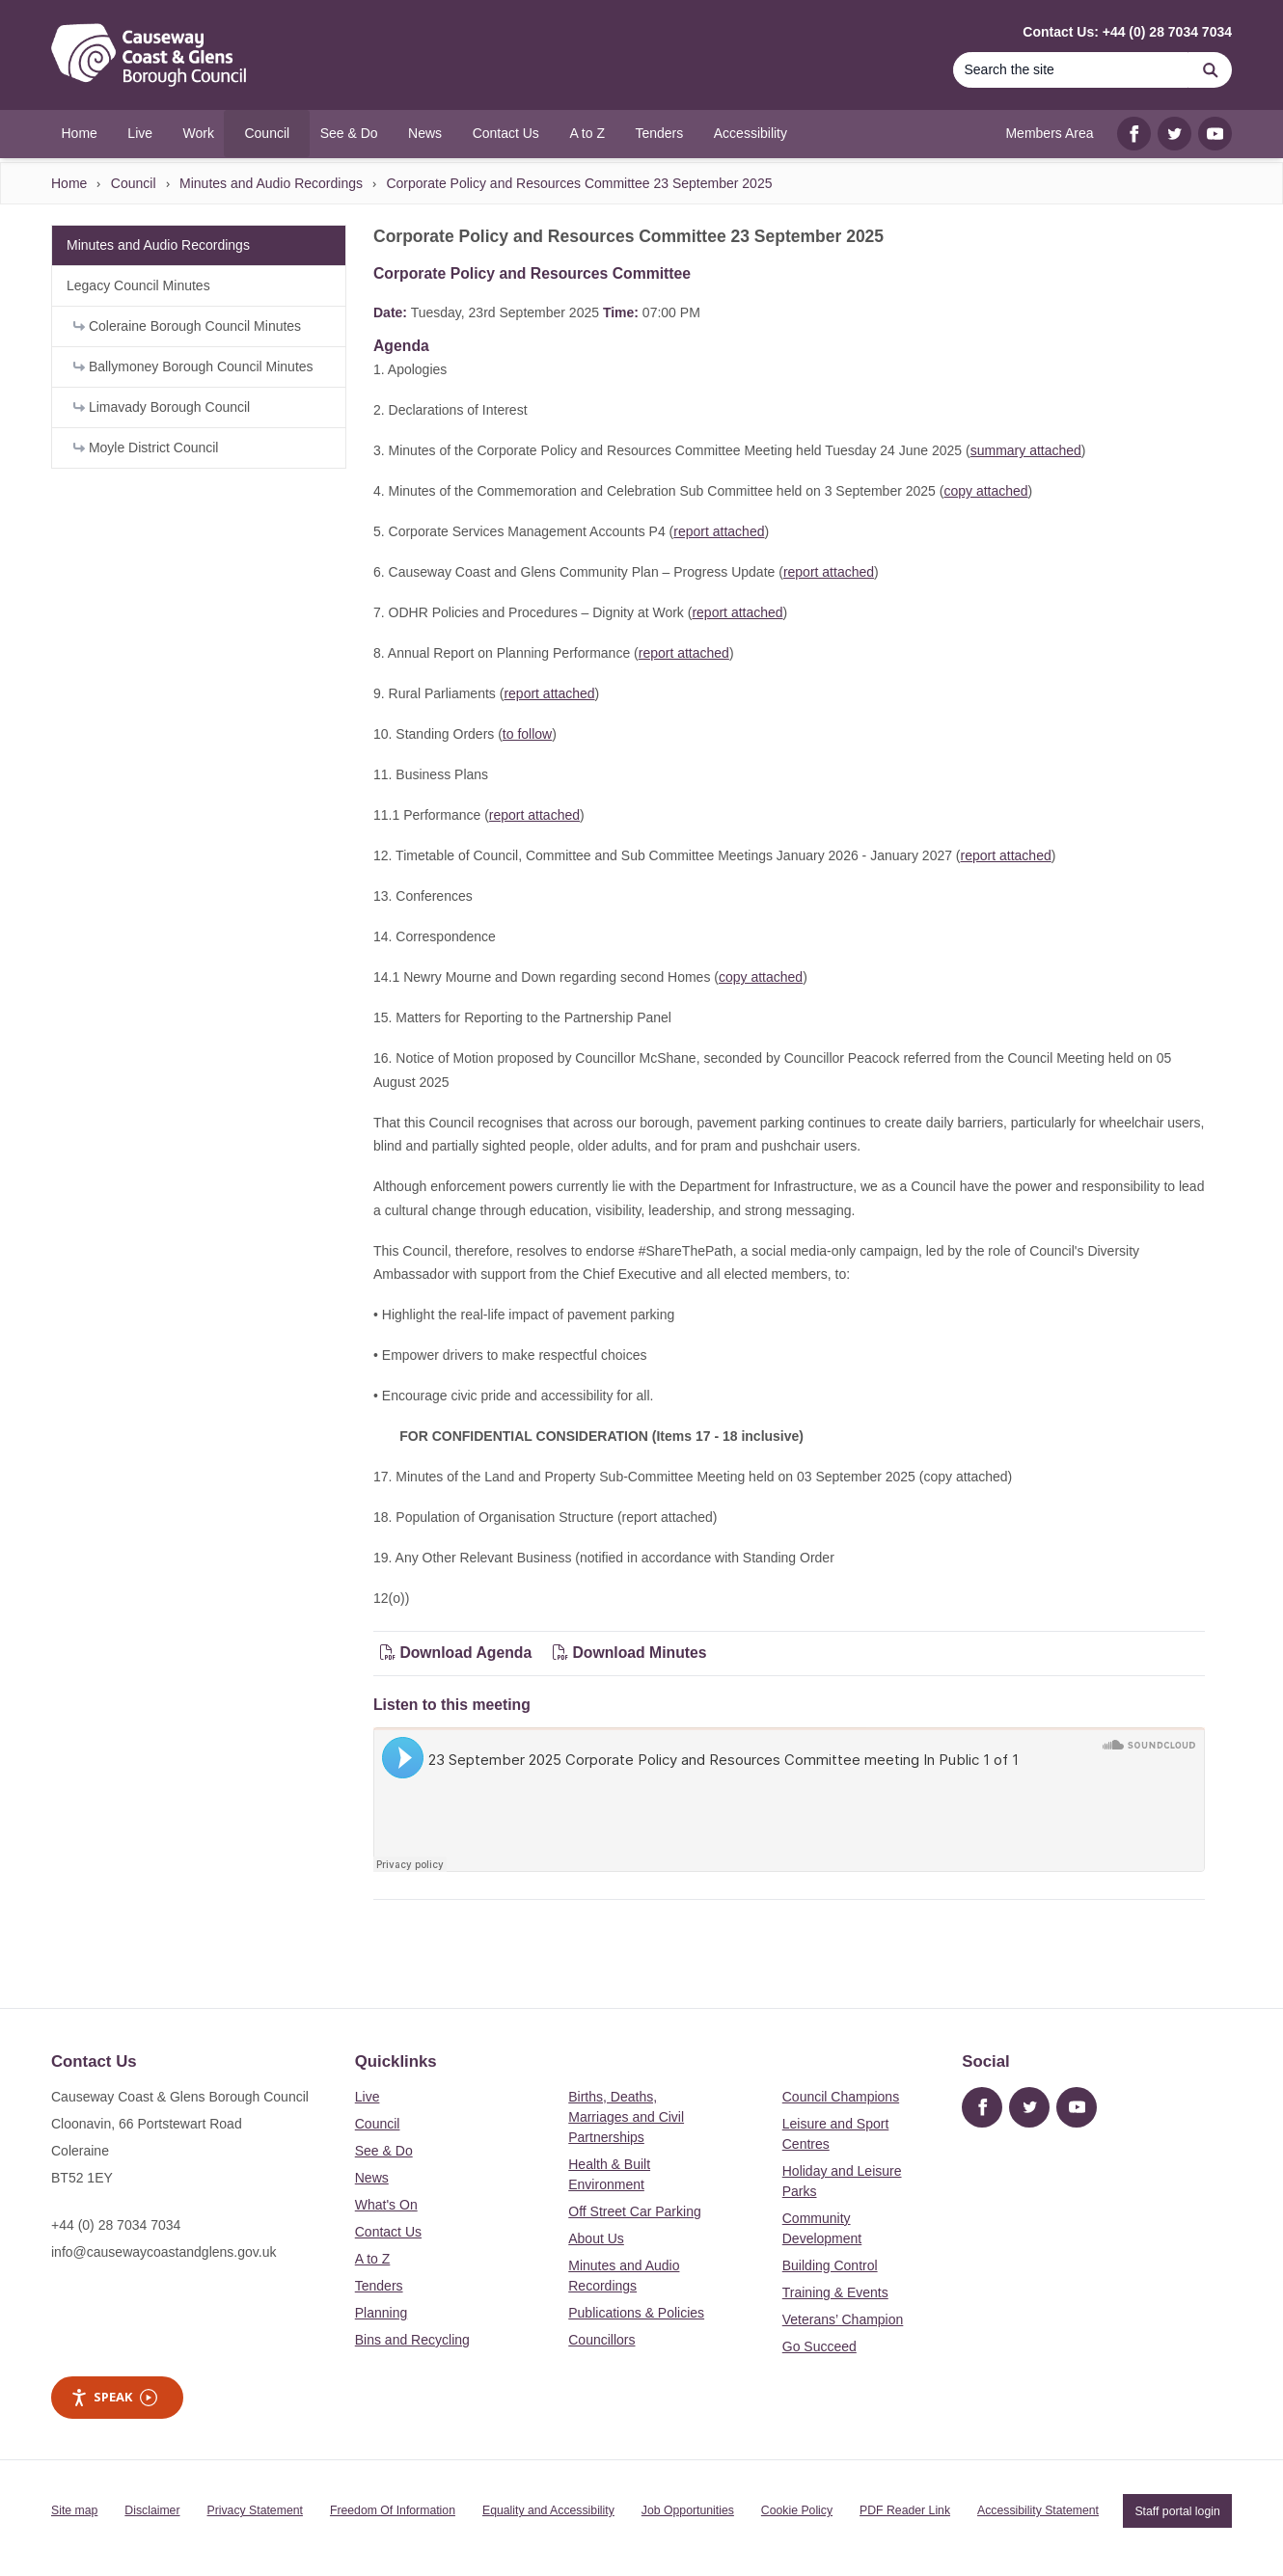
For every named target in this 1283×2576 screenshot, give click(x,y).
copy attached (985, 491)
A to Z (373, 2258)
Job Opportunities (688, 2510)
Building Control (830, 2265)
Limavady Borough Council (161, 407)
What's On (386, 2204)
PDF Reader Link (905, 2510)
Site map (74, 2510)
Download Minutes (630, 1652)
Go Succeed (819, 2346)
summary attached (1025, 450)
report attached (718, 531)
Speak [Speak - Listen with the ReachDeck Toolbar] (113, 2397)
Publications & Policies (636, 2312)
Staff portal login (1176, 2510)
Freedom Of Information (392, 2510)
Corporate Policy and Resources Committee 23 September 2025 (579, 183)
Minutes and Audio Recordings (271, 183)
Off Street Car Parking (634, 2211)
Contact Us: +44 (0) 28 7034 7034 (1127, 32)
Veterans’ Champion (843, 2319)
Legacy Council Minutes (138, 285)
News (372, 2177)
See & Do (384, 2150)
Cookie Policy (797, 2510)
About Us (596, 2238)
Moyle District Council (145, 447)
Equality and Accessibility (548, 2510)
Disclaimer (151, 2510)
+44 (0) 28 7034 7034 (115, 2225)
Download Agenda (458, 1652)
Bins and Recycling (412, 2339)
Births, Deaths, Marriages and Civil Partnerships (626, 2117)
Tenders (379, 2285)
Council (133, 183)
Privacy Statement (255, 2510)
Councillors (601, 2339)
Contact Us (388, 2231)
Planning (381, 2312)
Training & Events (835, 2292)
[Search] (1210, 70)
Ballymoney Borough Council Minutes (193, 366)
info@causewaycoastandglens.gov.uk (163, 2252)
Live (367, 2096)
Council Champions (840, 2096)
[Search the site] (1070, 70)
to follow (527, 734)
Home (69, 183)
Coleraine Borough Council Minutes (187, 326)
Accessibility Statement (1038, 2510)
